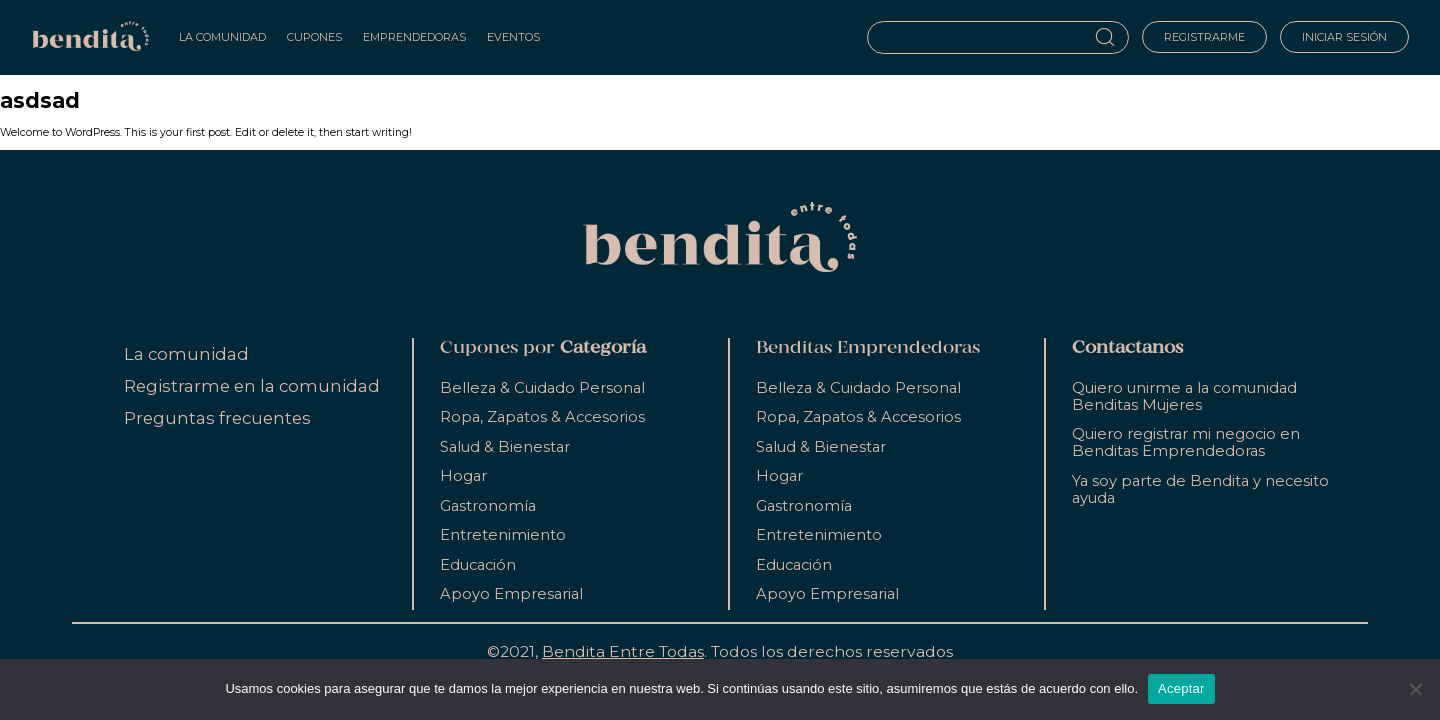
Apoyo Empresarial (511, 594)
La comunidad (186, 354)
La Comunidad (222, 37)
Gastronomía (488, 506)
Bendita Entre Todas (623, 651)
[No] (1415, 689)
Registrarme (1204, 37)
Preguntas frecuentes (217, 418)
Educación (478, 565)
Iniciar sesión (1344, 37)
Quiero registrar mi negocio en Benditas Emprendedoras (1186, 442)
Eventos (513, 37)
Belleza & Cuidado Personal (542, 388)
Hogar (463, 476)
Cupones (314, 37)
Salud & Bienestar (505, 447)
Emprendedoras (414, 37)
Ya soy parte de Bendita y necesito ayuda (1200, 489)
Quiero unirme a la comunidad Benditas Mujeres (1184, 396)
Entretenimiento (503, 535)
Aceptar (1181, 688)
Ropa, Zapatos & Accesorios (542, 417)
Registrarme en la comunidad (252, 386)
